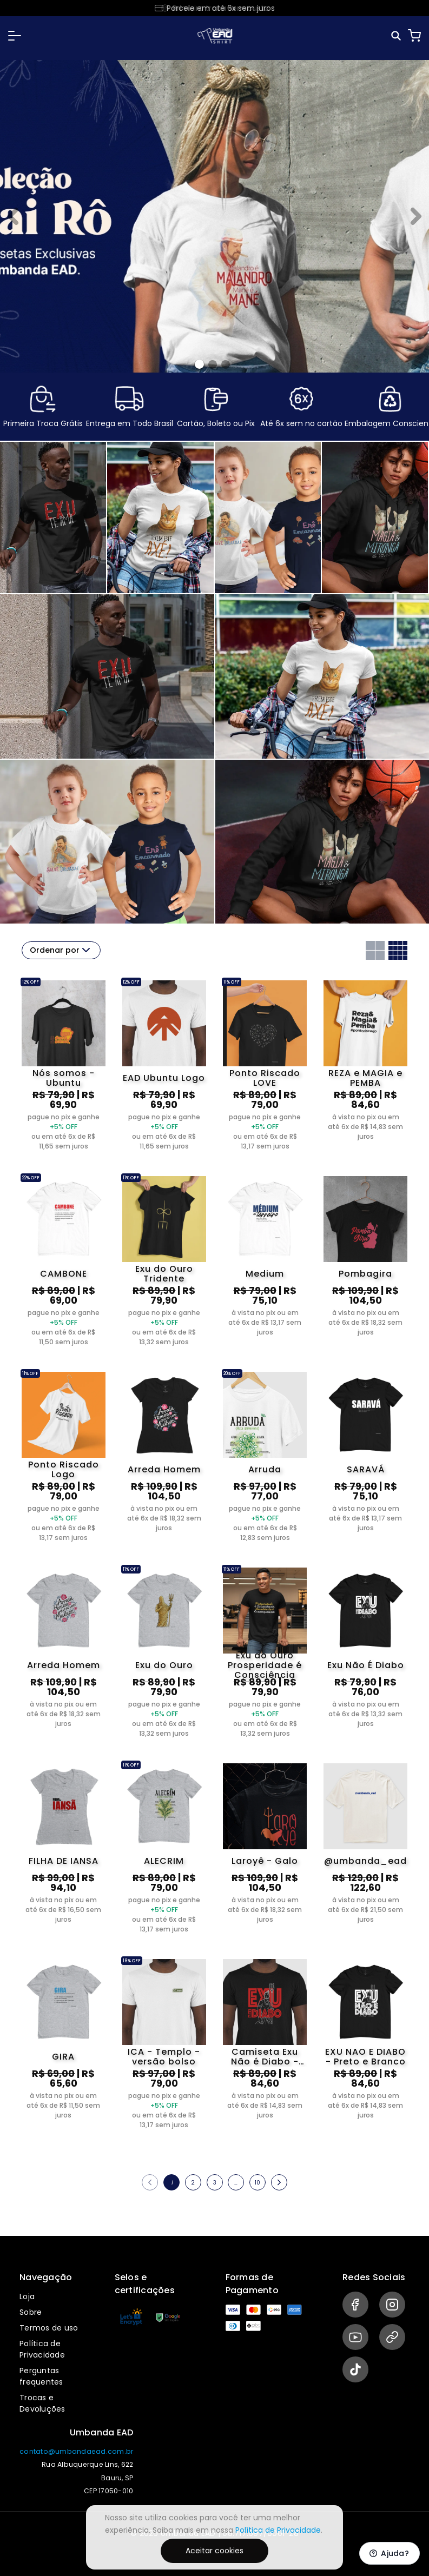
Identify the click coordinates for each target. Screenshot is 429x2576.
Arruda (264, 1469)
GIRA (63, 2056)
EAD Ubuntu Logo (164, 1078)
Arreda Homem (164, 1469)
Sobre (30, 2312)
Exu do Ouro (164, 1665)
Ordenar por (61, 950)
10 (257, 2183)
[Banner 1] (212, 364)
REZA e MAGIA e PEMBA (365, 1078)
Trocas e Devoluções (42, 2403)
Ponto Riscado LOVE (264, 1078)
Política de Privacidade (42, 2349)
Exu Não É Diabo (365, 1665)
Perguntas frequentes (41, 2376)
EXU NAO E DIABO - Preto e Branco (365, 2057)
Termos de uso (48, 2327)
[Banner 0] (199, 364)
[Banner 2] (225, 364)
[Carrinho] (414, 35)
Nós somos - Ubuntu (63, 1078)
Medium (265, 1273)
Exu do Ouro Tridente (164, 1274)
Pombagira (365, 1273)
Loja (27, 2296)
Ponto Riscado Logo (63, 1469)
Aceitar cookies (214, 2550)
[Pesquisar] (396, 36)
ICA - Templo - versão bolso (164, 2057)
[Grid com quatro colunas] (397, 950)
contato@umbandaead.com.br (76, 2451)
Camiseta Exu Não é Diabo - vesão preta (265, 2057)
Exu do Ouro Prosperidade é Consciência (265, 1665)
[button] (14, 35)
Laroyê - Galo (265, 1861)
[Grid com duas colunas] (375, 950)
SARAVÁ (366, 1469)
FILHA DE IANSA (63, 1861)
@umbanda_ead (365, 1861)
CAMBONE (63, 1273)
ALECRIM (164, 1861)
